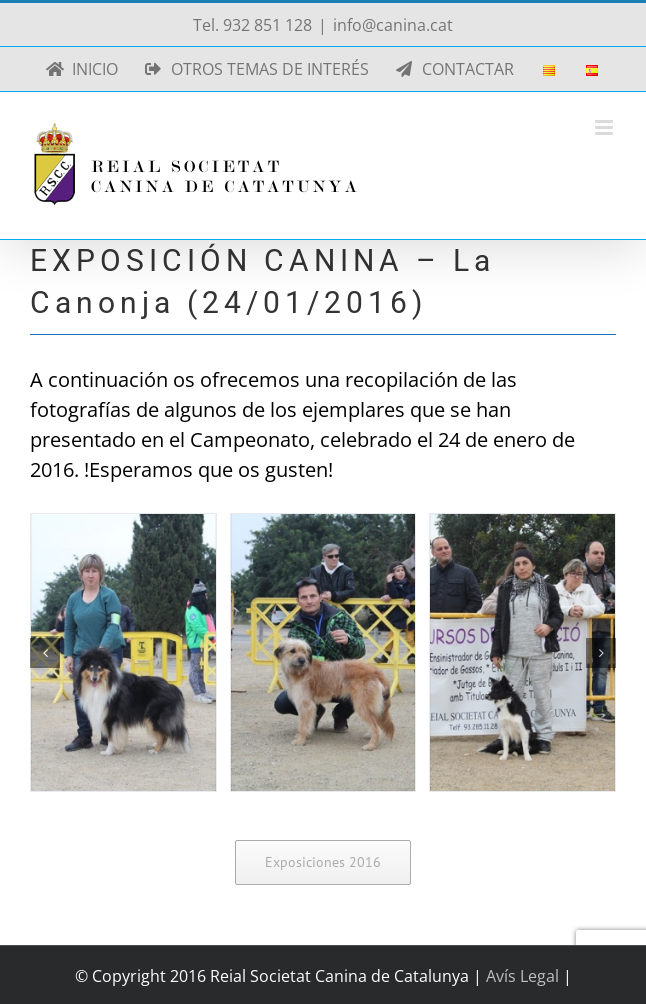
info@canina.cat (393, 25)
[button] (45, 653)
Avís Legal (524, 976)
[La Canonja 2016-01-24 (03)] (522, 652)
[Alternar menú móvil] (605, 127)
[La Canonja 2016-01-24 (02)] (323, 652)
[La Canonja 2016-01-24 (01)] (123, 652)
